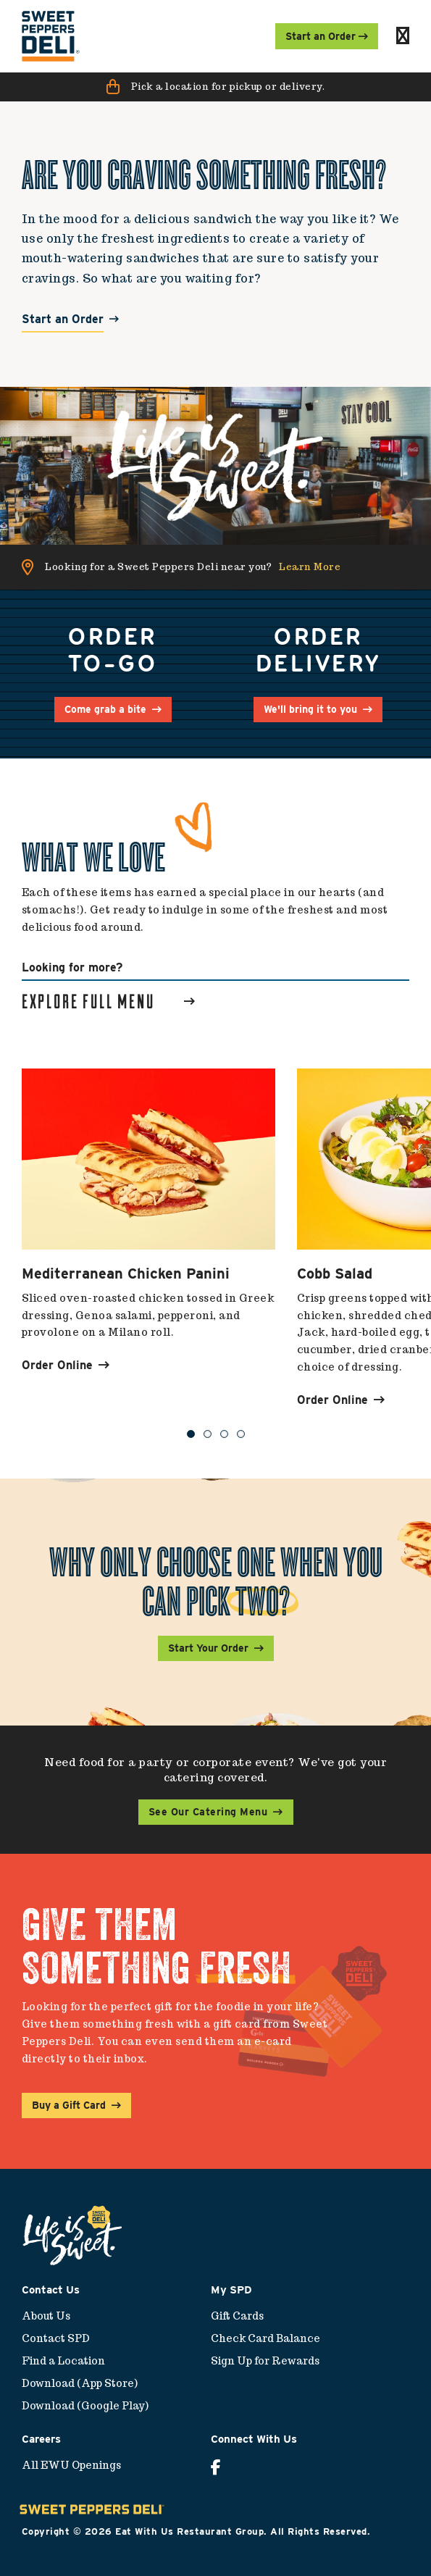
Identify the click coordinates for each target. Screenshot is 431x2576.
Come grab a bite (105, 709)
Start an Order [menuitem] (326, 36)
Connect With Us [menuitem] (254, 2439)
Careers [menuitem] (41, 2439)
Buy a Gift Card (69, 2105)
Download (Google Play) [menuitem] (85, 2405)
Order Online (65, 1365)
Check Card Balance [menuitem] (265, 2338)
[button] (215, 86)
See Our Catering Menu (208, 1812)
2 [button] (208, 1434)
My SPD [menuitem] (231, 2289)
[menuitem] (51, 36)
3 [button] (224, 1434)
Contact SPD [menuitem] (56, 2338)
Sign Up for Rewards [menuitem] (265, 2360)
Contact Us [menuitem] (51, 2289)
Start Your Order (208, 1648)
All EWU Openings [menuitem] (71, 2465)
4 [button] (241, 1434)
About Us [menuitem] (46, 2315)
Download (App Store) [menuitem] (80, 2383)
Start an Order (63, 320)
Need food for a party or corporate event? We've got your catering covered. (215, 1769)
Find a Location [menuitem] (63, 2360)
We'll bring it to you (310, 709)
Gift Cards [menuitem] (237, 2315)
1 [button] (191, 1434)
